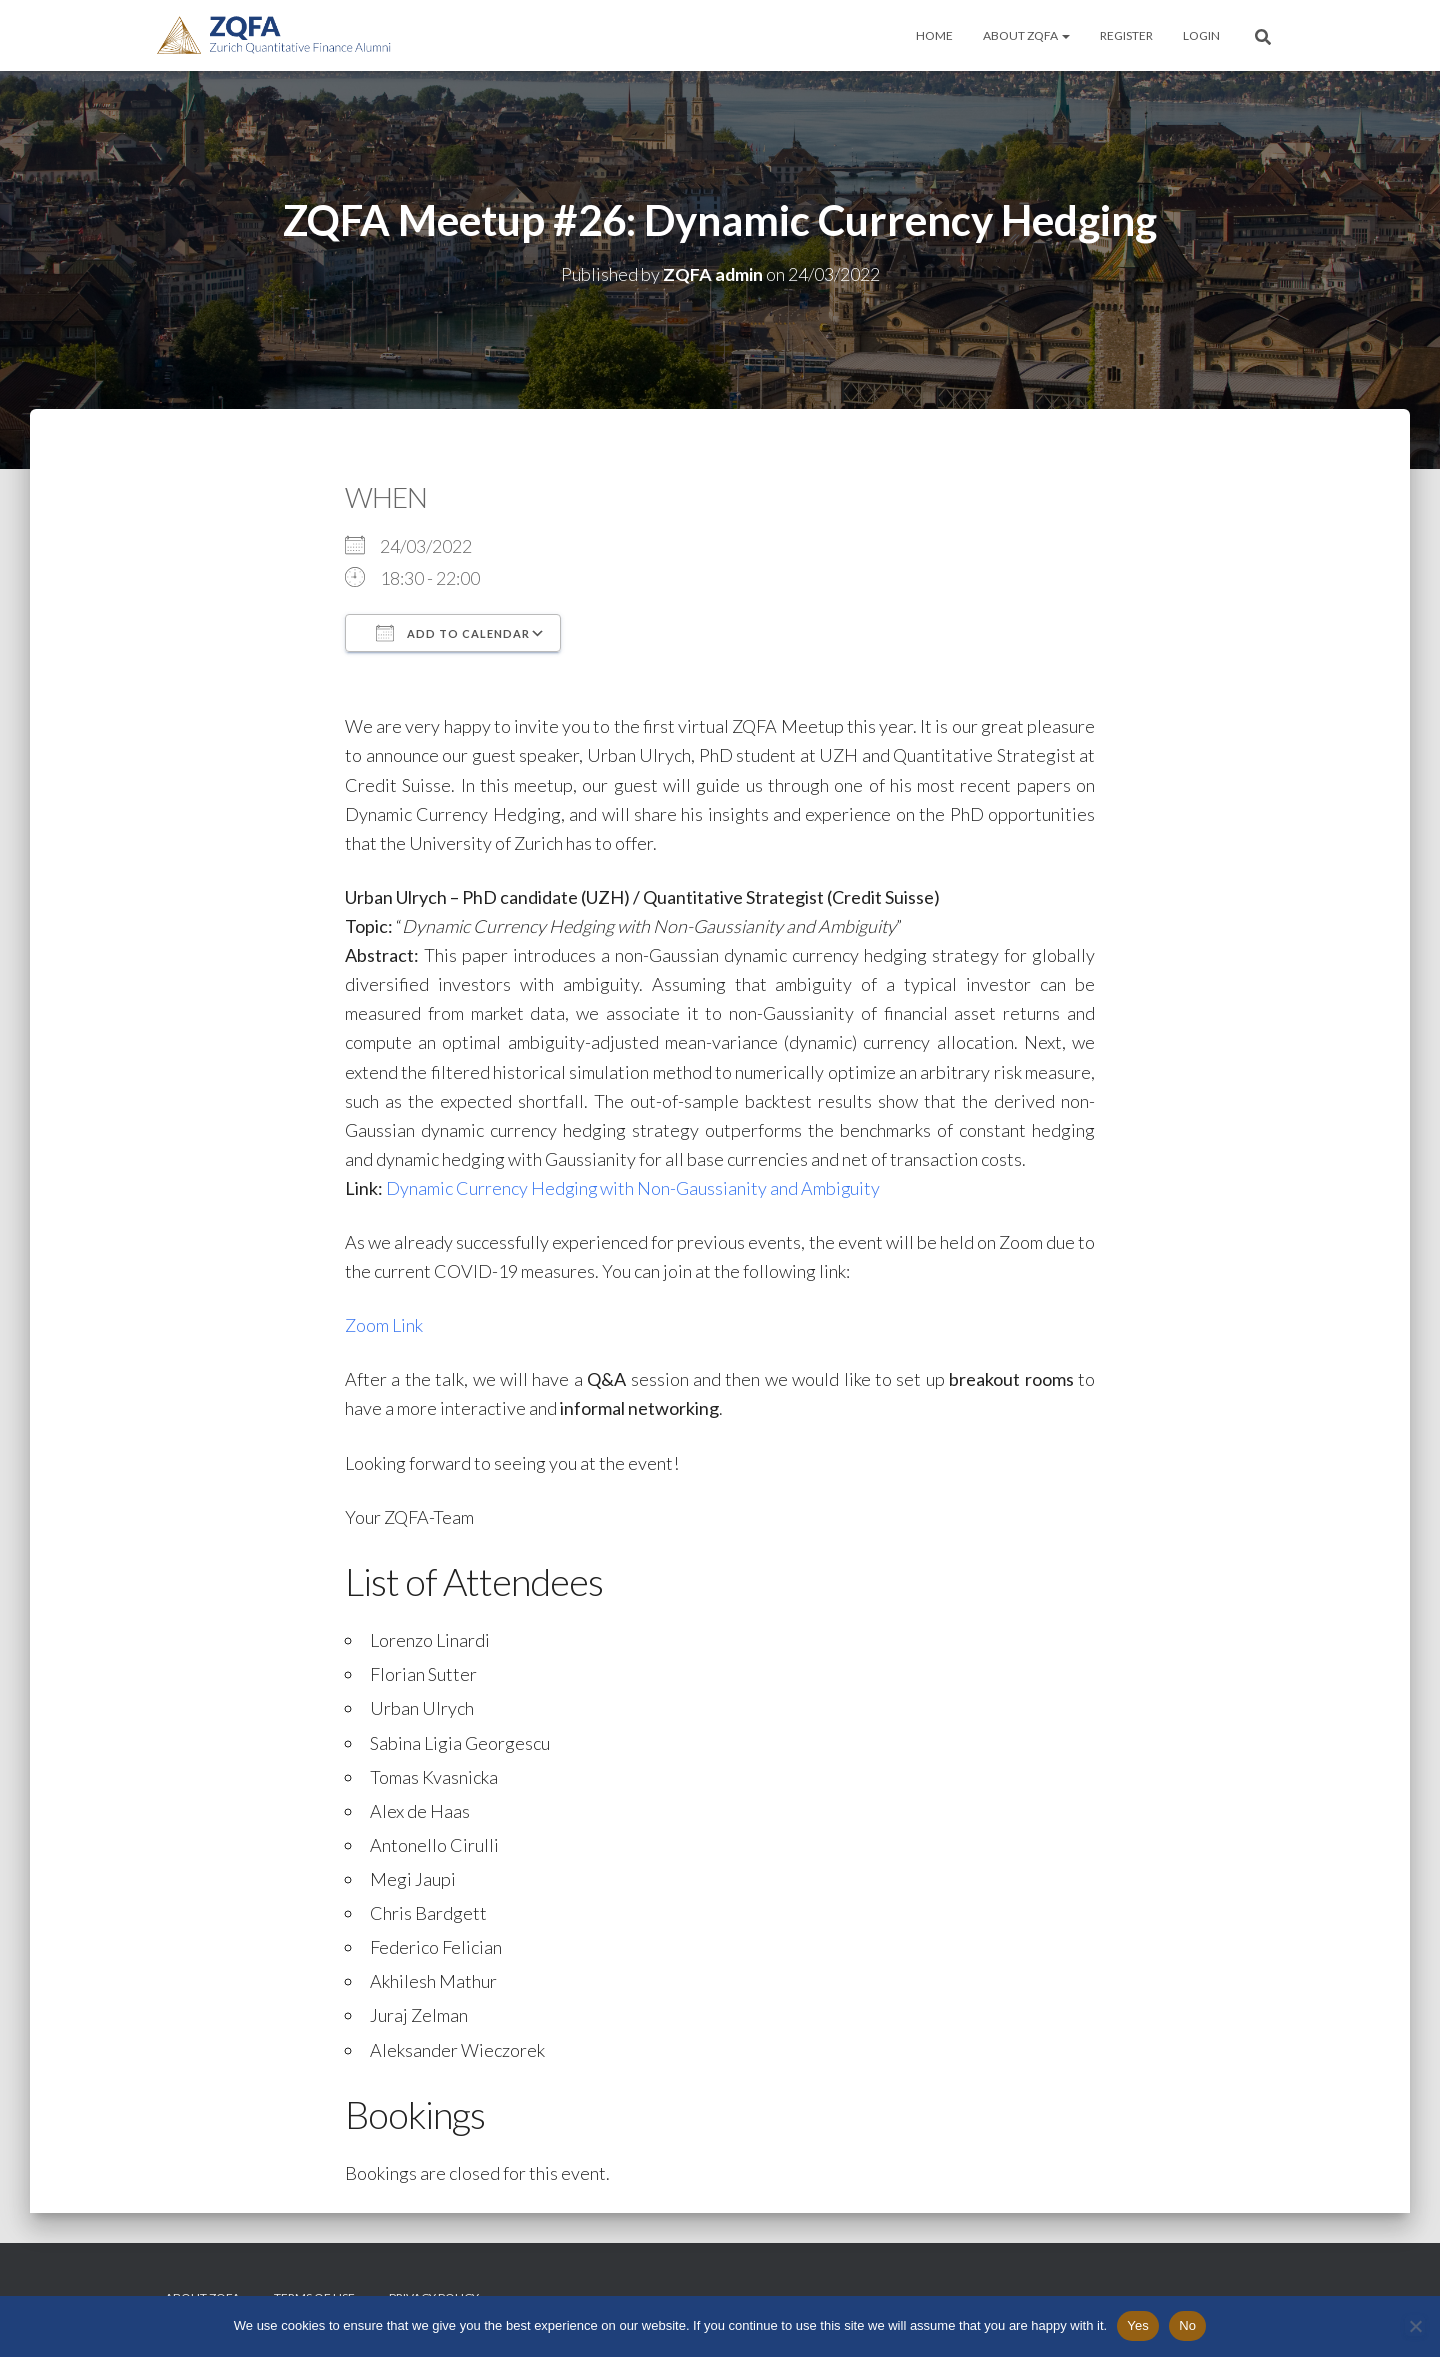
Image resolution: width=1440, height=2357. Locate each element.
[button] (1065, 35)
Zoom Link (384, 1325)
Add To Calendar (453, 633)
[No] (1415, 2326)
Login (1201, 35)
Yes (1138, 2325)
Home (934, 35)
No (1187, 2325)
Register (1126, 35)
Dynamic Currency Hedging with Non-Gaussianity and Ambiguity (634, 1188)
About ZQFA (1026, 35)
